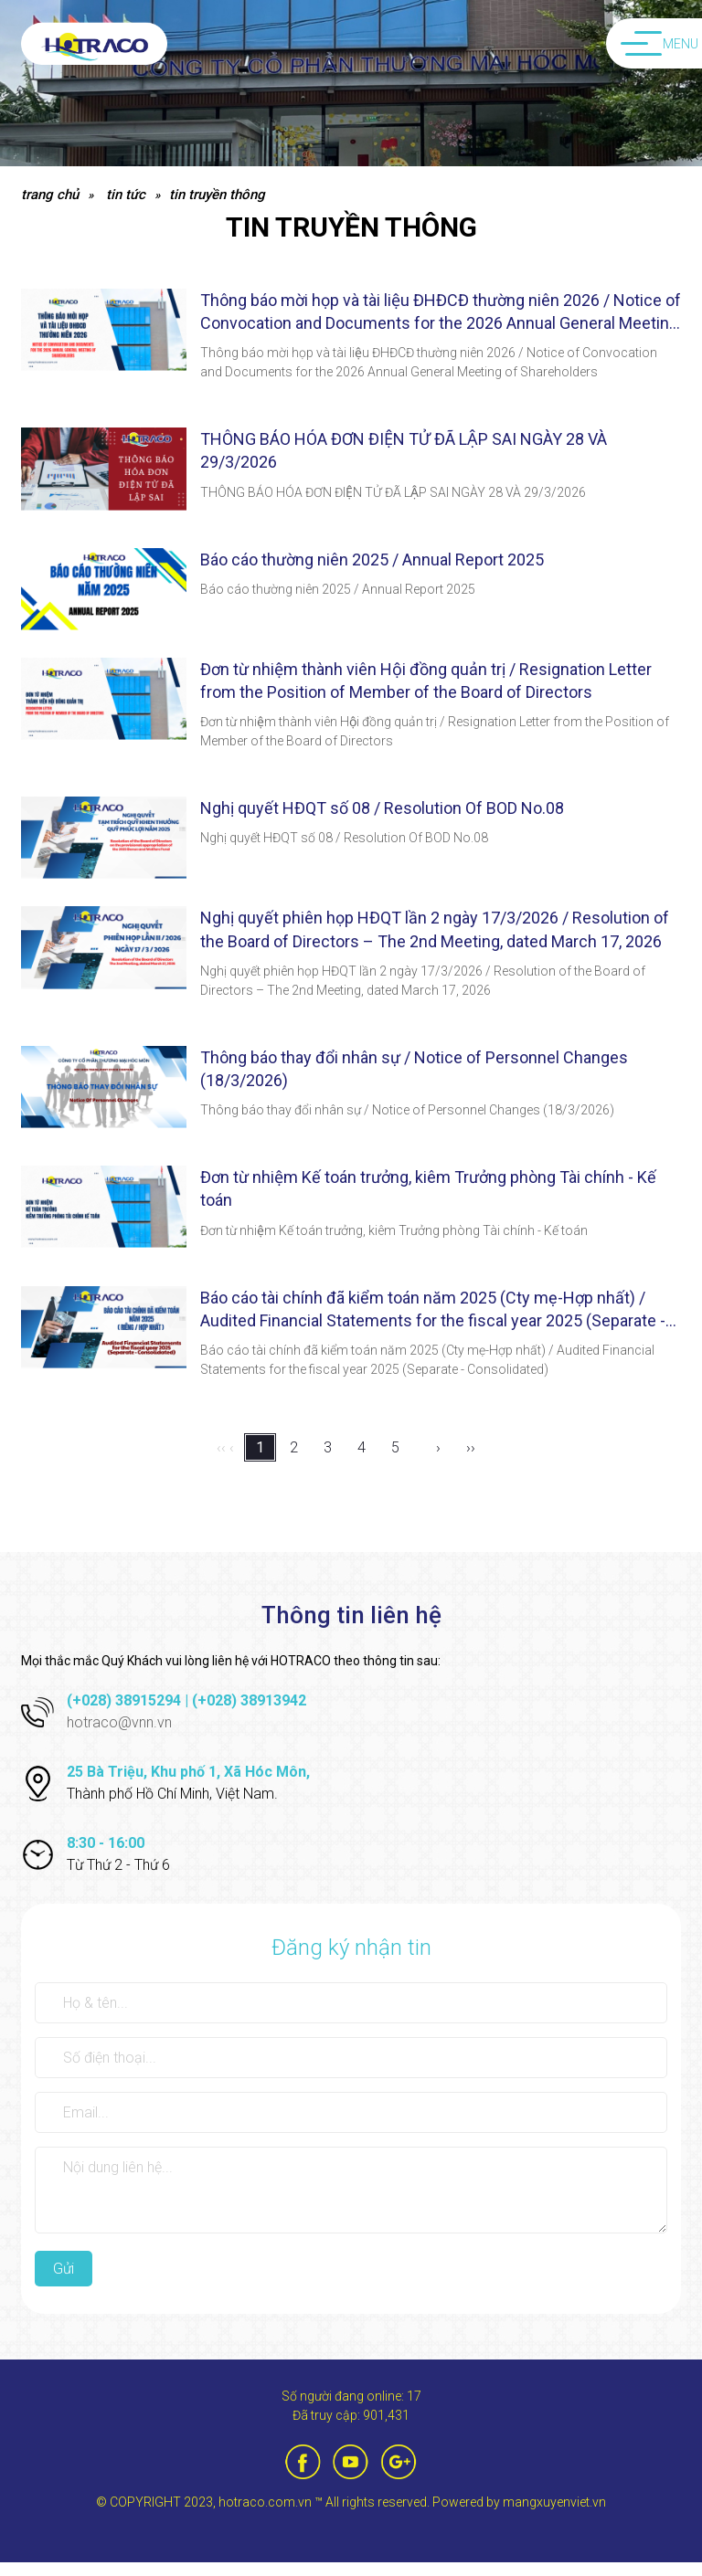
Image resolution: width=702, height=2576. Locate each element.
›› (470, 1447)
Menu (659, 44)
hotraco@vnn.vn (119, 1722)
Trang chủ (50, 194)
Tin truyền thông (217, 194)
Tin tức (125, 194)
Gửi (63, 2268)
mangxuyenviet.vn (554, 2502)
